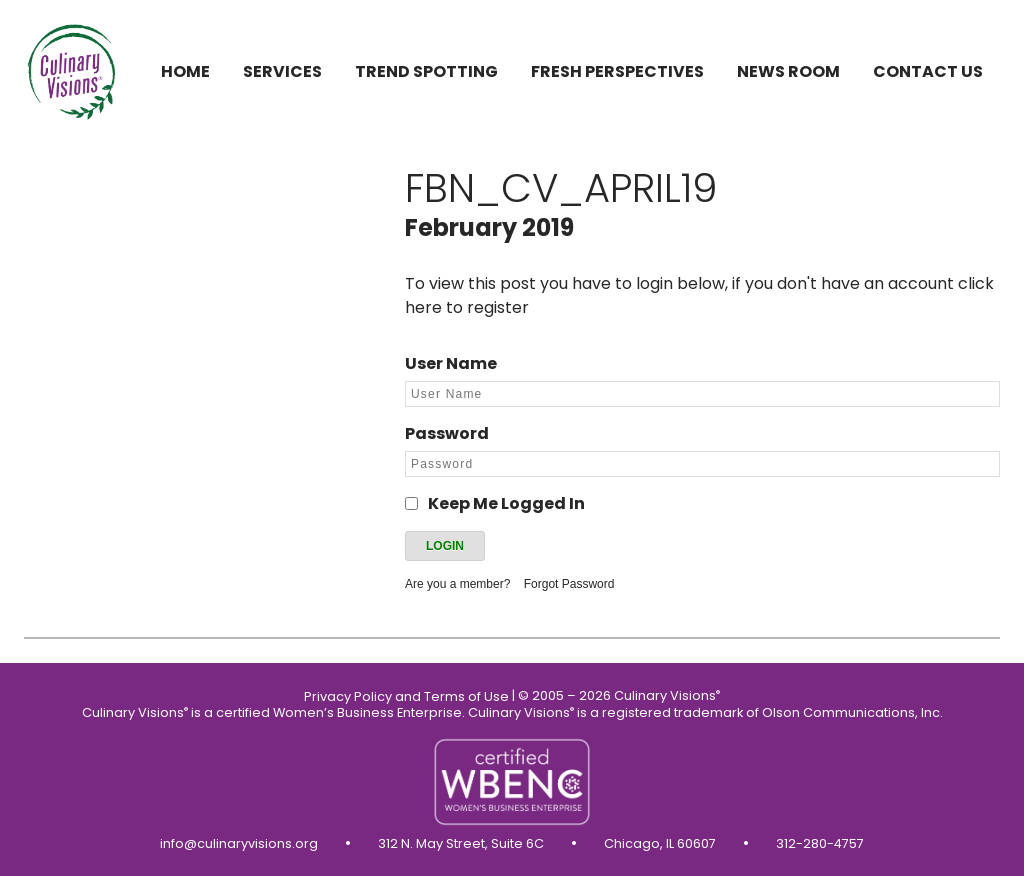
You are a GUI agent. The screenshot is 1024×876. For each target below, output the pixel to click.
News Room (788, 71)
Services (282, 71)
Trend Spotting (426, 71)
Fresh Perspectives (617, 71)
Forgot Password (569, 584)
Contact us (928, 71)
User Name (451, 363)
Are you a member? (457, 584)
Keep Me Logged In (506, 503)
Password (447, 433)
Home (185, 71)
